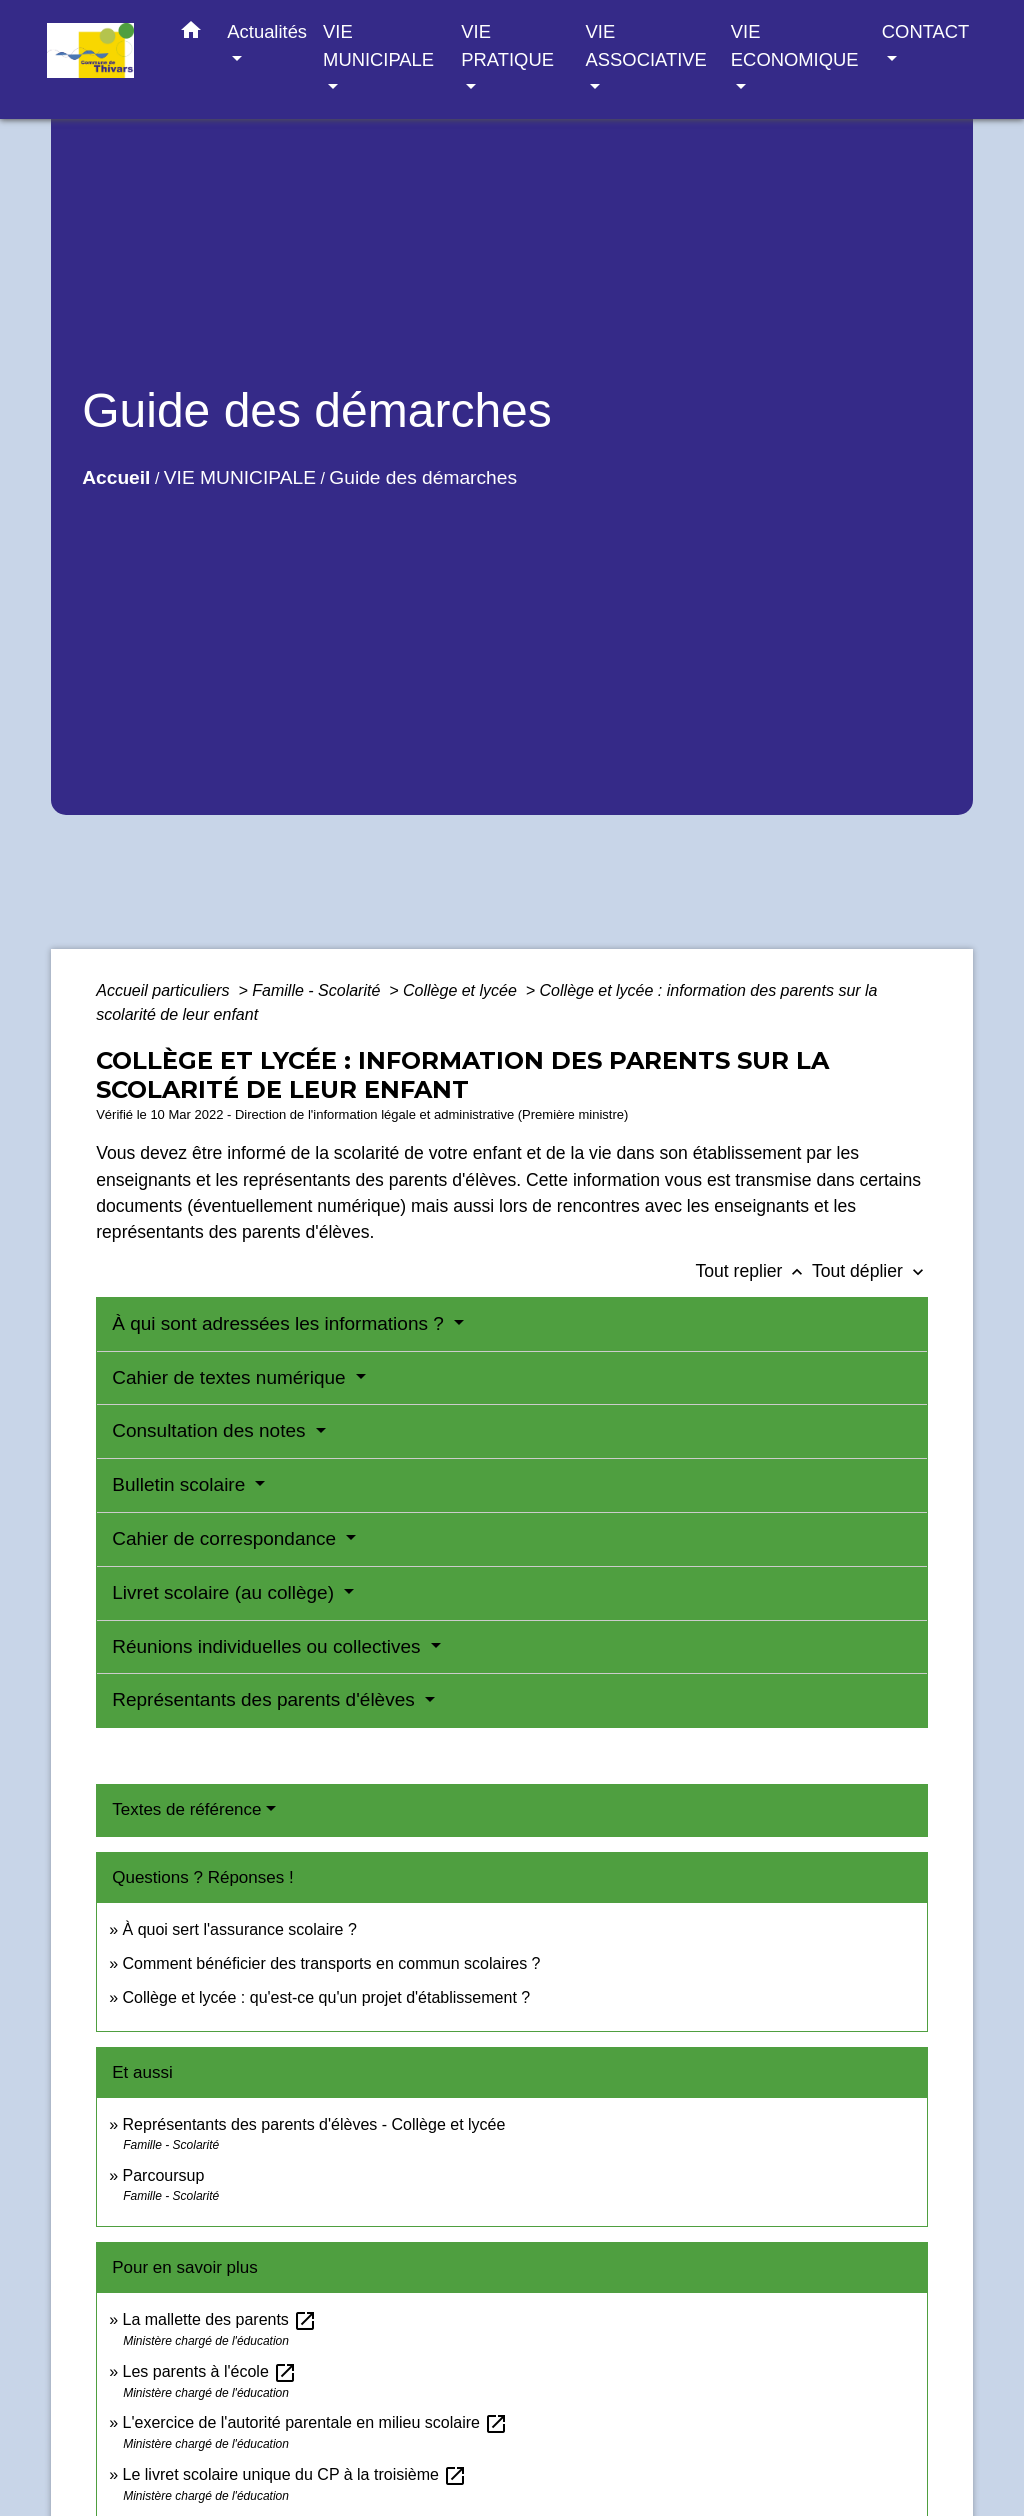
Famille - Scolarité (318, 990)
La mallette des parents (220, 2319)
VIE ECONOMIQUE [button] (795, 45)
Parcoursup (164, 2175)
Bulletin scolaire (181, 1484)
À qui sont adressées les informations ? (280, 1323)
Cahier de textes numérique (231, 1377)
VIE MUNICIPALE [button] (378, 45)
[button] (191, 34)
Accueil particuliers (165, 990)
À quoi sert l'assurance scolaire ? (240, 1929)
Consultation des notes (211, 1430)
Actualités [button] (267, 31)
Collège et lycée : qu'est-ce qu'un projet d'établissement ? (327, 1997)
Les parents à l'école (210, 2371)
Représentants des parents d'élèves (266, 1699)
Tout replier (753, 1271)
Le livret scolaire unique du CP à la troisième (295, 2474)
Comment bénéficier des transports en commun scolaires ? (332, 1963)
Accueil (116, 477)
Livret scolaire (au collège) (225, 1592)
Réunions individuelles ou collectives (269, 1646)
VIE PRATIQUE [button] (507, 45)
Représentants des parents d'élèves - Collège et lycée (314, 2124)
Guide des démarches (423, 477)
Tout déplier (870, 1271)
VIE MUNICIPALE (240, 477)
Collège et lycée (462, 990)
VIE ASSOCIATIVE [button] (646, 45)
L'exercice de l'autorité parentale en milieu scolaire (316, 2422)
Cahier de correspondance (226, 1538)
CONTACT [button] (925, 31)
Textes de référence (186, 1809)
